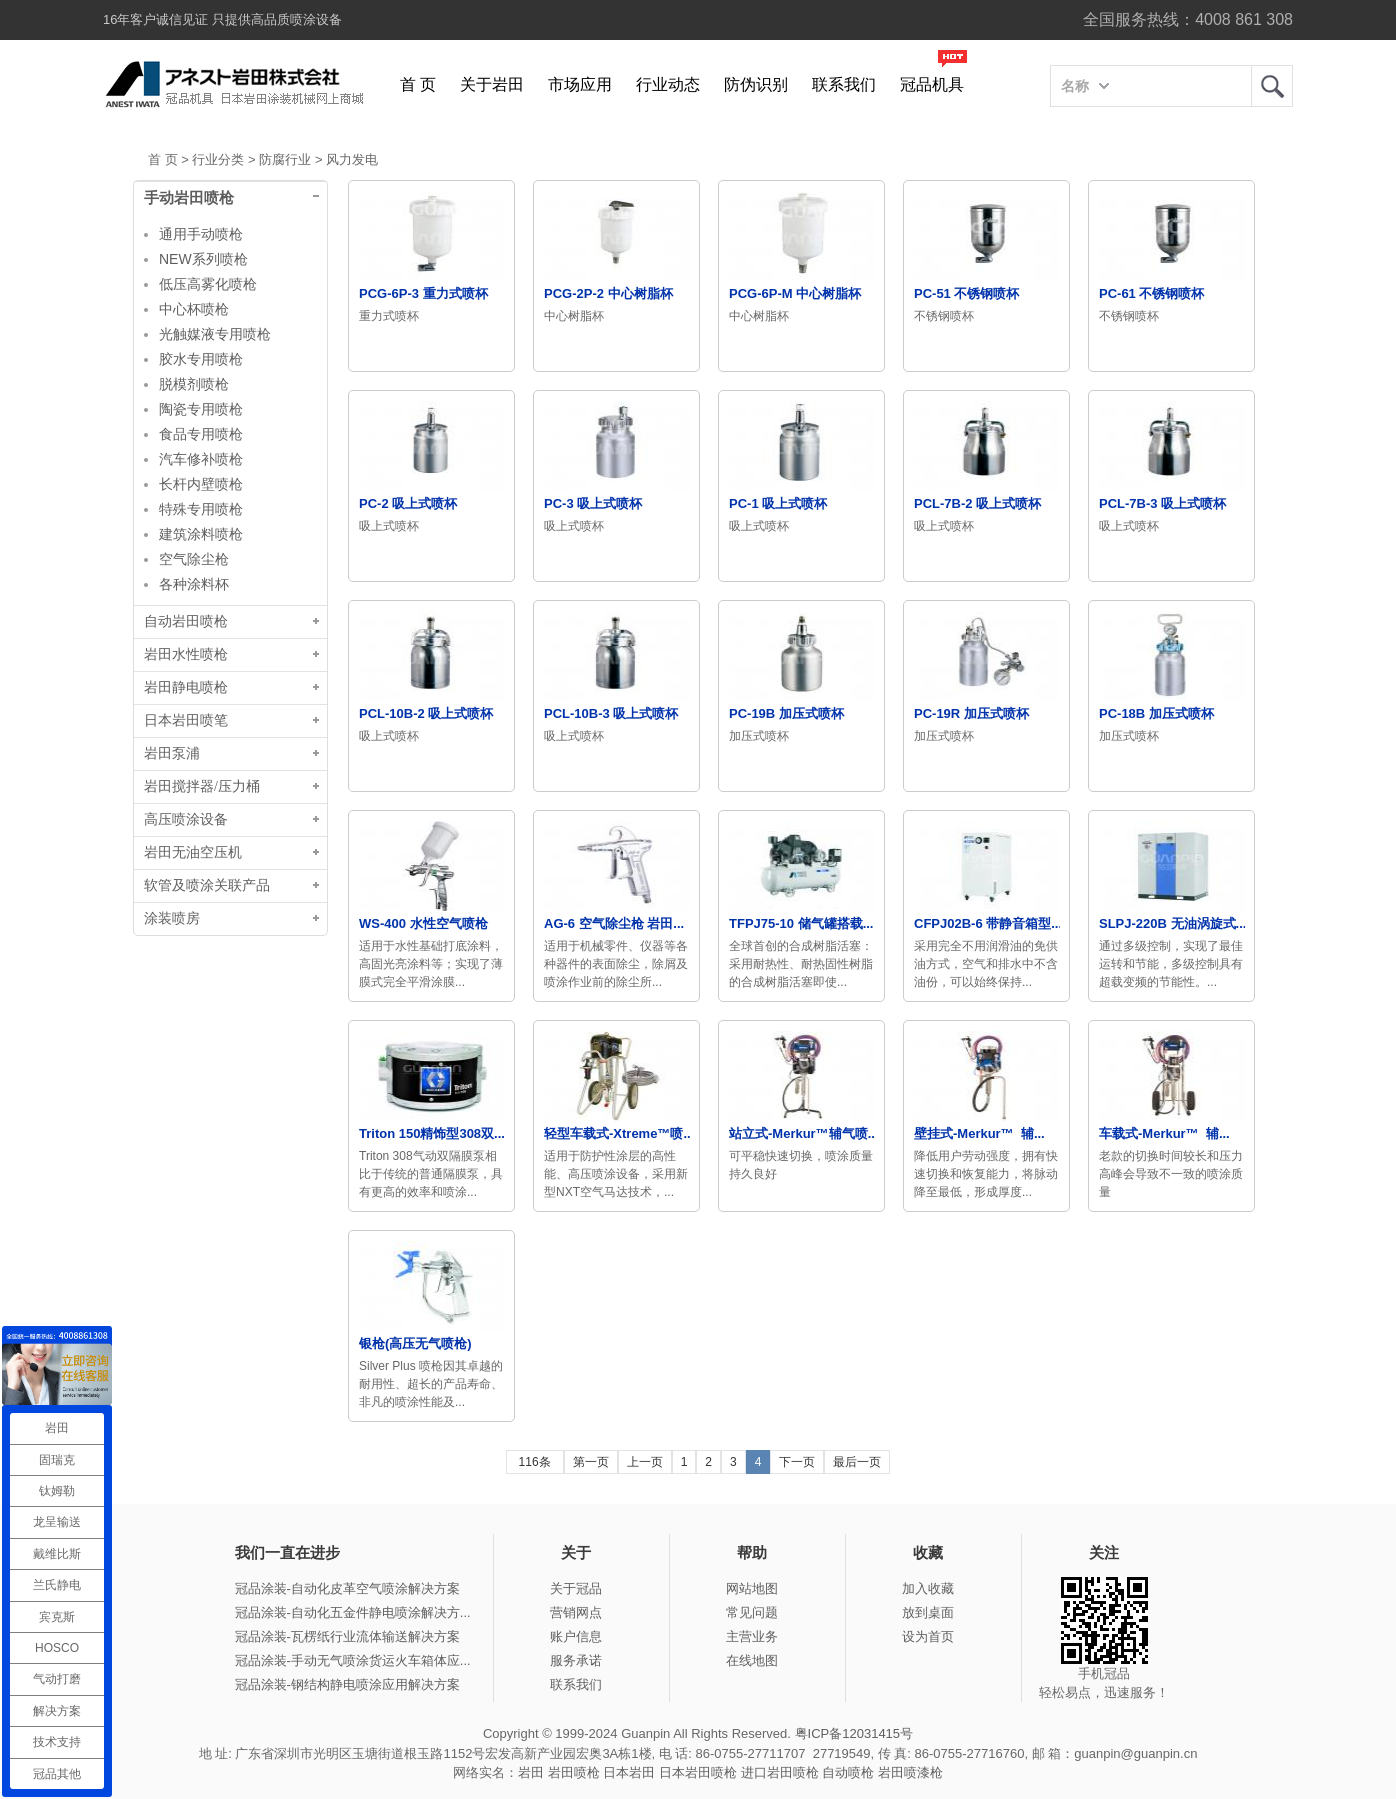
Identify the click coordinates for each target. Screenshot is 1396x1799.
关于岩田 (492, 84)
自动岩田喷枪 (186, 621)
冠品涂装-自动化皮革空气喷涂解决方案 (347, 1588)
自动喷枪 (848, 1772)
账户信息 (576, 1636)
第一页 (591, 1462)
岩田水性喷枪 (186, 654)
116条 (535, 1462)
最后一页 (857, 1462)
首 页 (418, 84)
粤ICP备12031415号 (854, 1733)
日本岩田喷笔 (186, 720)
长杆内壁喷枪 (201, 484)
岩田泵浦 (172, 753)
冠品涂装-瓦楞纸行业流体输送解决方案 (347, 1636)
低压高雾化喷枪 (208, 284)
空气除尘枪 (194, 559)
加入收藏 (928, 1588)
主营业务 (752, 1636)
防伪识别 (756, 84)
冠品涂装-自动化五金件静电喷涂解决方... (353, 1612)
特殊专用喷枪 (201, 509)
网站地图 (752, 1588)
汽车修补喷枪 (201, 459)
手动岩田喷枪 (189, 198)
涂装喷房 (172, 918)
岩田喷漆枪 (910, 1772)
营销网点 (576, 1612)
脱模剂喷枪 (194, 384)
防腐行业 (285, 159)
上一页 (645, 1462)
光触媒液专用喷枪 (215, 334)
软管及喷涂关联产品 (207, 885)
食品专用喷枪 (201, 434)
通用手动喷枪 (201, 234)
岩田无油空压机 (193, 852)
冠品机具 (932, 84)
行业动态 (668, 84)
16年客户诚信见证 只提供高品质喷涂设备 (222, 19)
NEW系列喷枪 (203, 259)
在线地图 (752, 1660)
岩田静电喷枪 (186, 687)
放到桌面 (928, 1612)
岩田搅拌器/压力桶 (202, 786)
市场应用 (580, 84)
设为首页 (928, 1636)
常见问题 (752, 1612)
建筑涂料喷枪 (201, 534)
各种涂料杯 (194, 584)
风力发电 (352, 159)
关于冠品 (576, 1588)
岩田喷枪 (574, 1772)
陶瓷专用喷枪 (201, 409)
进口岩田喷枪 (780, 1772)
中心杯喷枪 (194, 309)
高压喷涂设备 (186, 819)
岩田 (1272, 86)
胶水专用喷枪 (201, 359)
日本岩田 (629, 1772)
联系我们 (844, 84)
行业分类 (218, 159)
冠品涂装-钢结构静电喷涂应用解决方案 (347, 1684)
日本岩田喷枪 (698, 1772)
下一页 (797, 1462)
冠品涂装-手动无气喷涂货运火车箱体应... (353, 1660)
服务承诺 (576, 1660)
